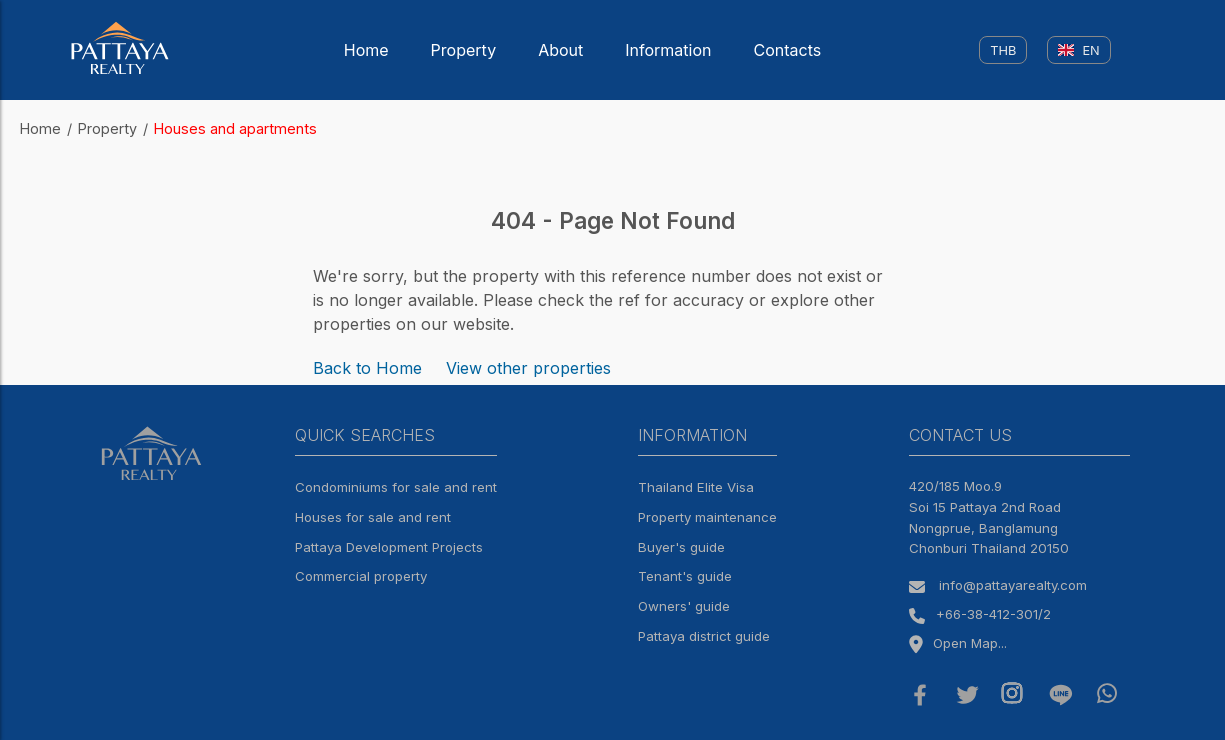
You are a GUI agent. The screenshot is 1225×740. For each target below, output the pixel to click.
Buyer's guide (681, 547)
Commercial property (361, 576)
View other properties (528, 368)
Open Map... (958, 643)
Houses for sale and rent (373, 517)
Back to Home (367, 368)
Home (366, 50)
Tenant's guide (685, 576)
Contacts (788, 50)
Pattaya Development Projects (389, 547)
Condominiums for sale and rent (396, 487)
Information (668, 50)
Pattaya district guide (704, 636)
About (560, 50)
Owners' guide (684, 606)
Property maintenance (707, 517)
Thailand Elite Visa (696, 487)
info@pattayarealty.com (1013, 585)
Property (464, 50)
